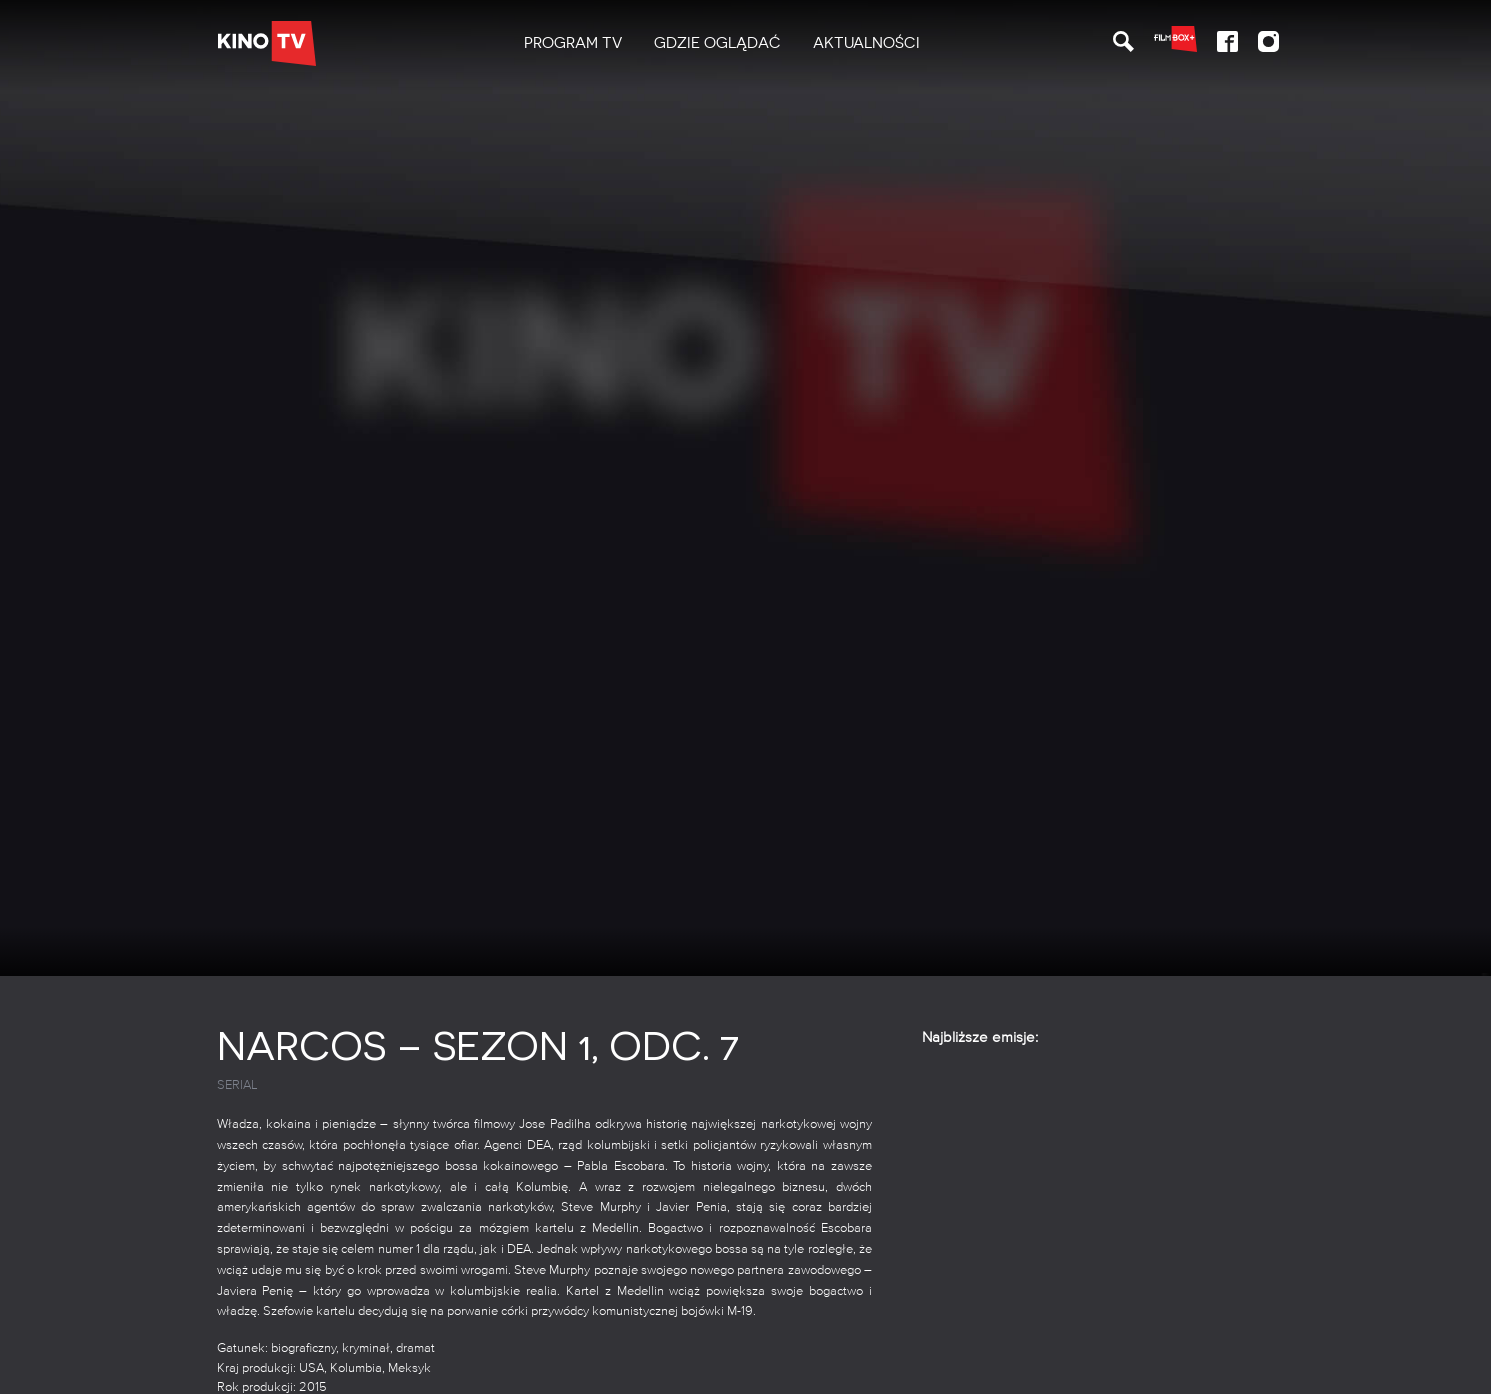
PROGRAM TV (573, 43)
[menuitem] (573, 43)
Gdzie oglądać (717, 43)
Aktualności (866, 43)
